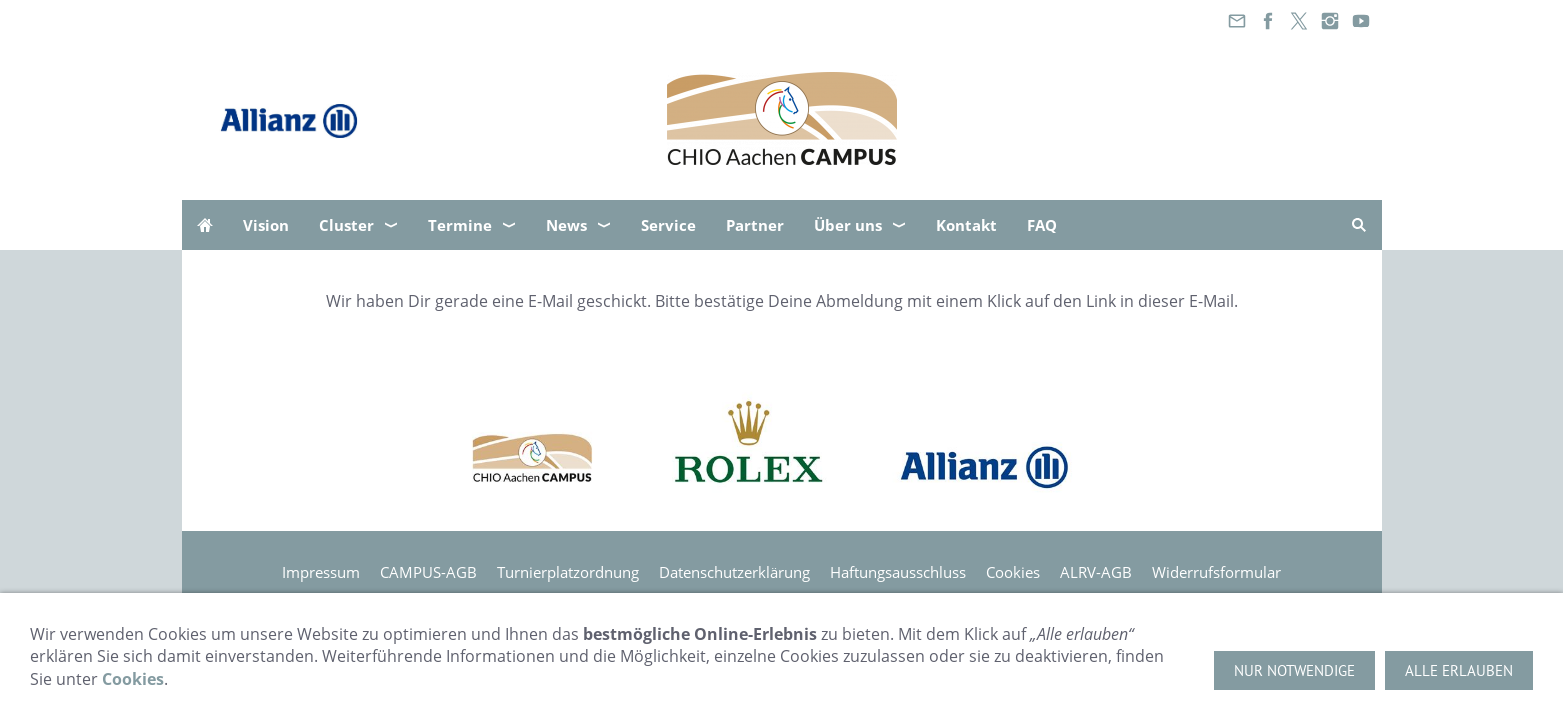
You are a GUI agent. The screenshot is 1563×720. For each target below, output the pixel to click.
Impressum (321, 572)
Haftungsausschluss (898, 572)
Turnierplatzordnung (568, 572)
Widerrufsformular (1216, 572)
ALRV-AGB (1096, 572)
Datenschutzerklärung (734, 572)
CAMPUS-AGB (428, 572)
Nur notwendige (1294, 670)
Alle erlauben (1459, 670)
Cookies (1013, 572)
